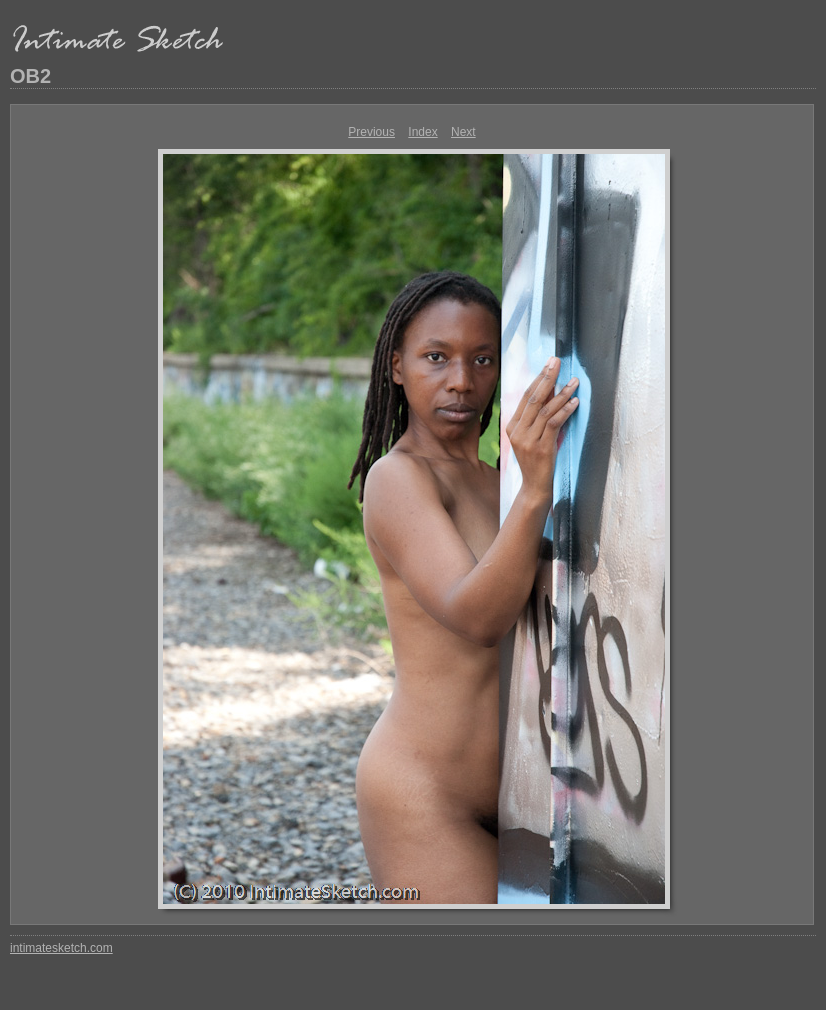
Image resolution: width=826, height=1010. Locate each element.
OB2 (30, 76)
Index (422, 132)
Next (463, 132)
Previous (371, 132)
